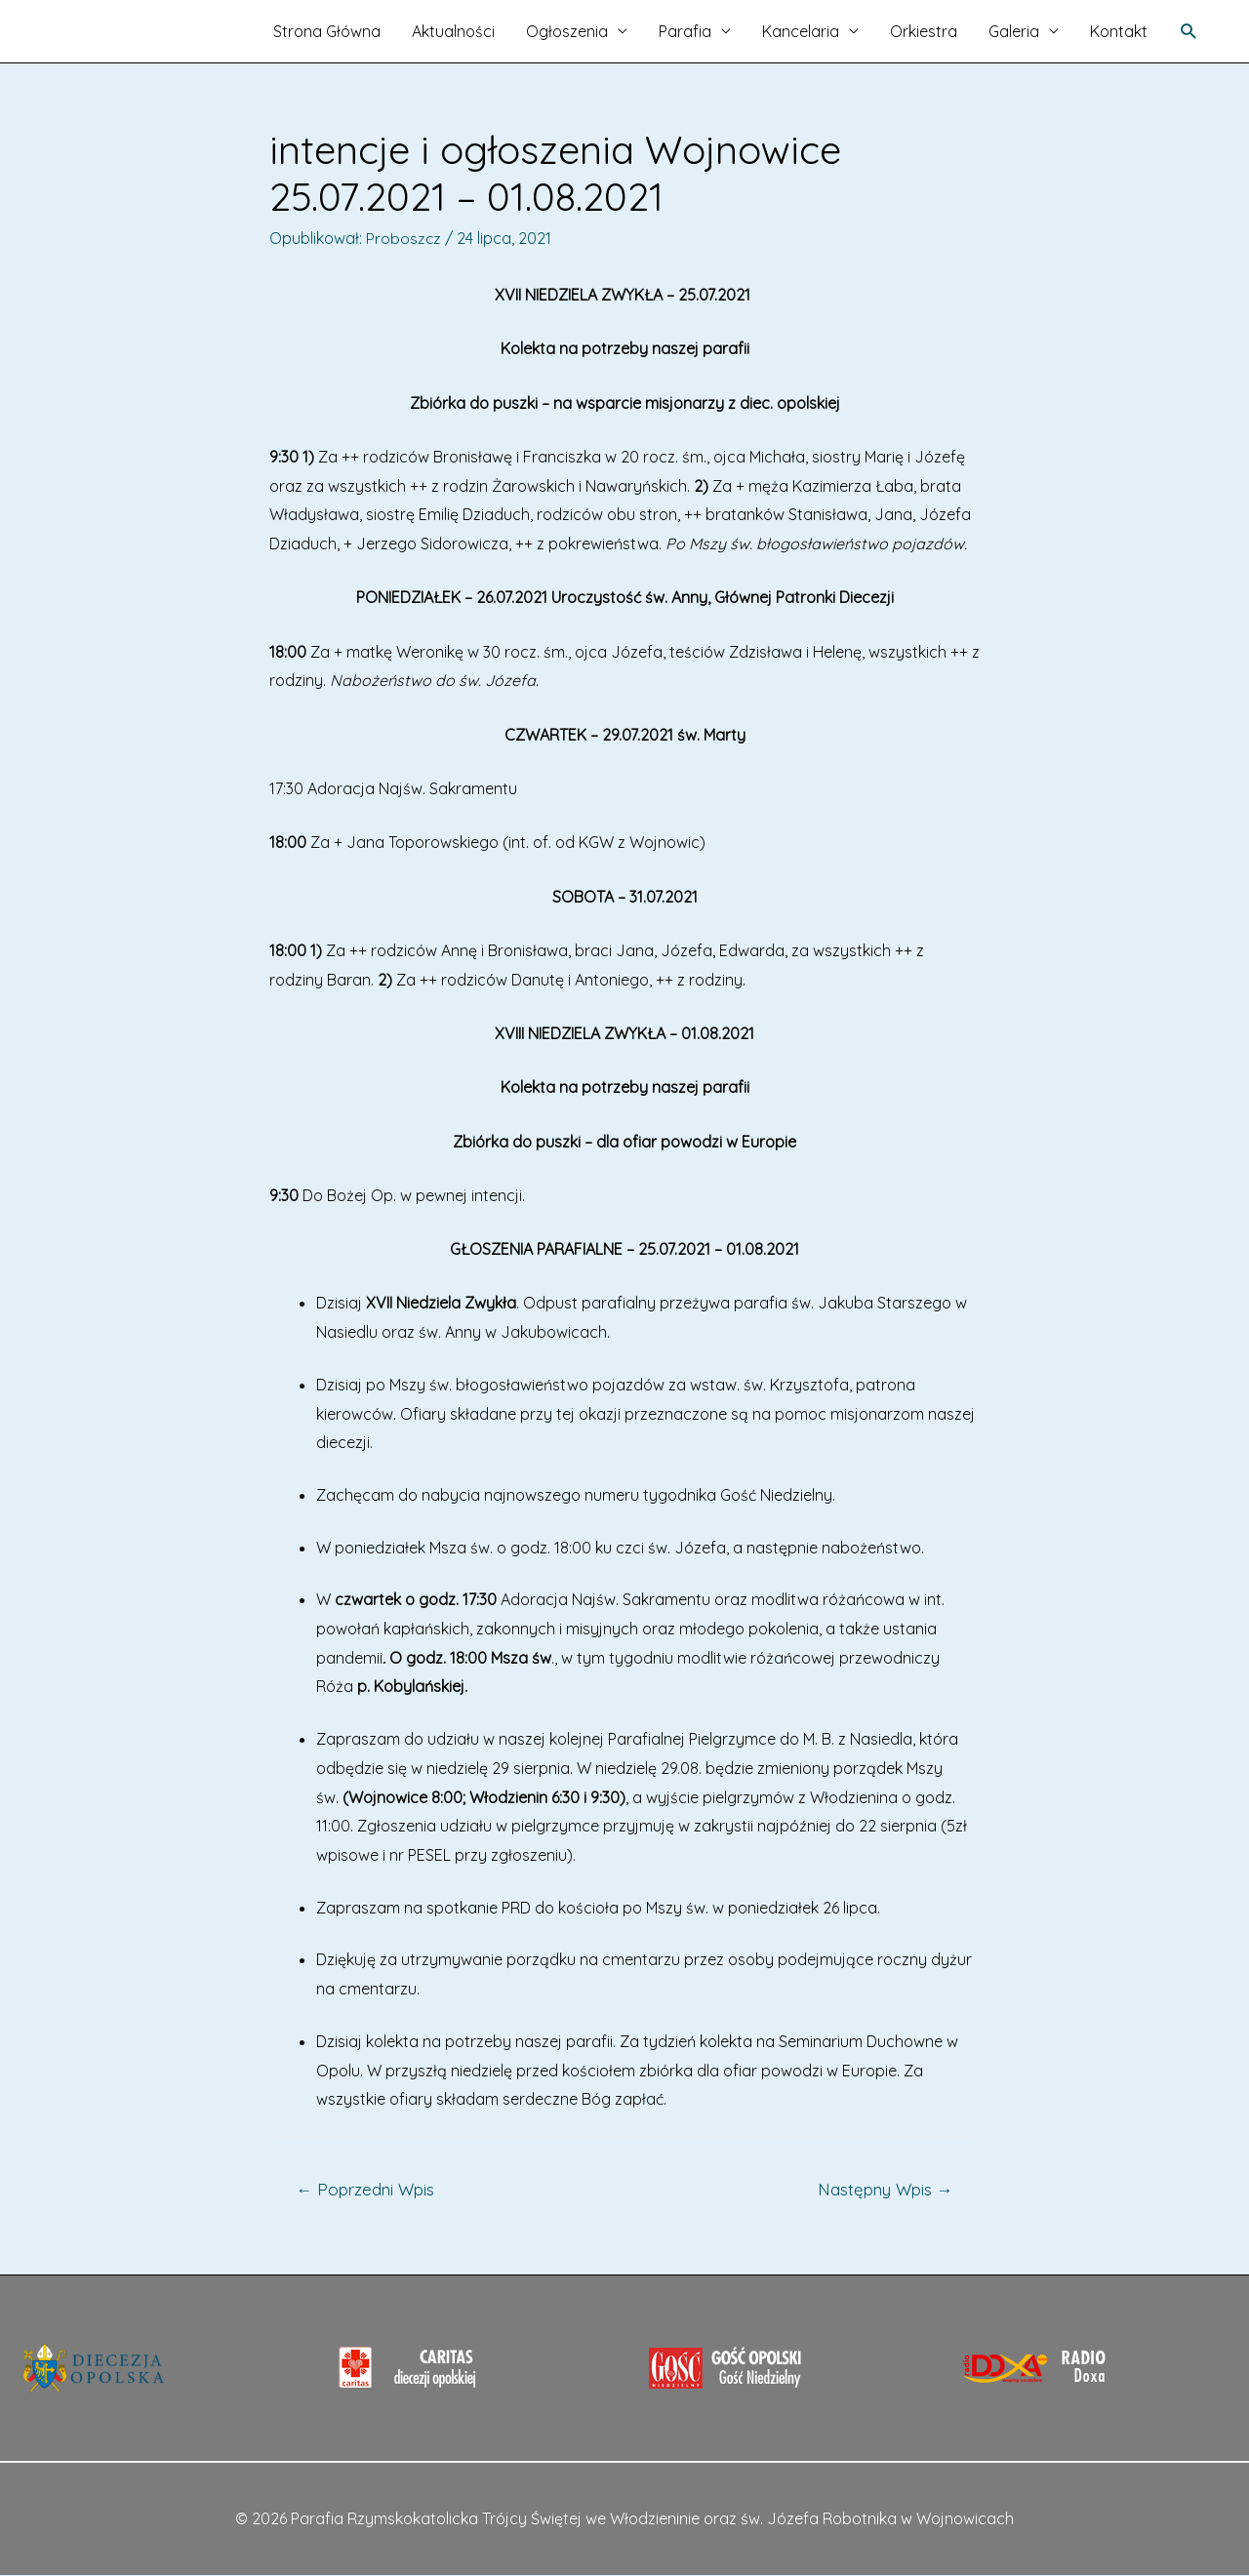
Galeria (1013, 31)
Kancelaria (800, 31)
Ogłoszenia (567, 31)
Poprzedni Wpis (366, 2189)
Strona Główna (327, 31)
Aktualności (453, 31)
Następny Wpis (884, 2189)
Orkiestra (923, 31)
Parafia (685, 31)
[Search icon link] (1189, 31)
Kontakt (1119, 31)
